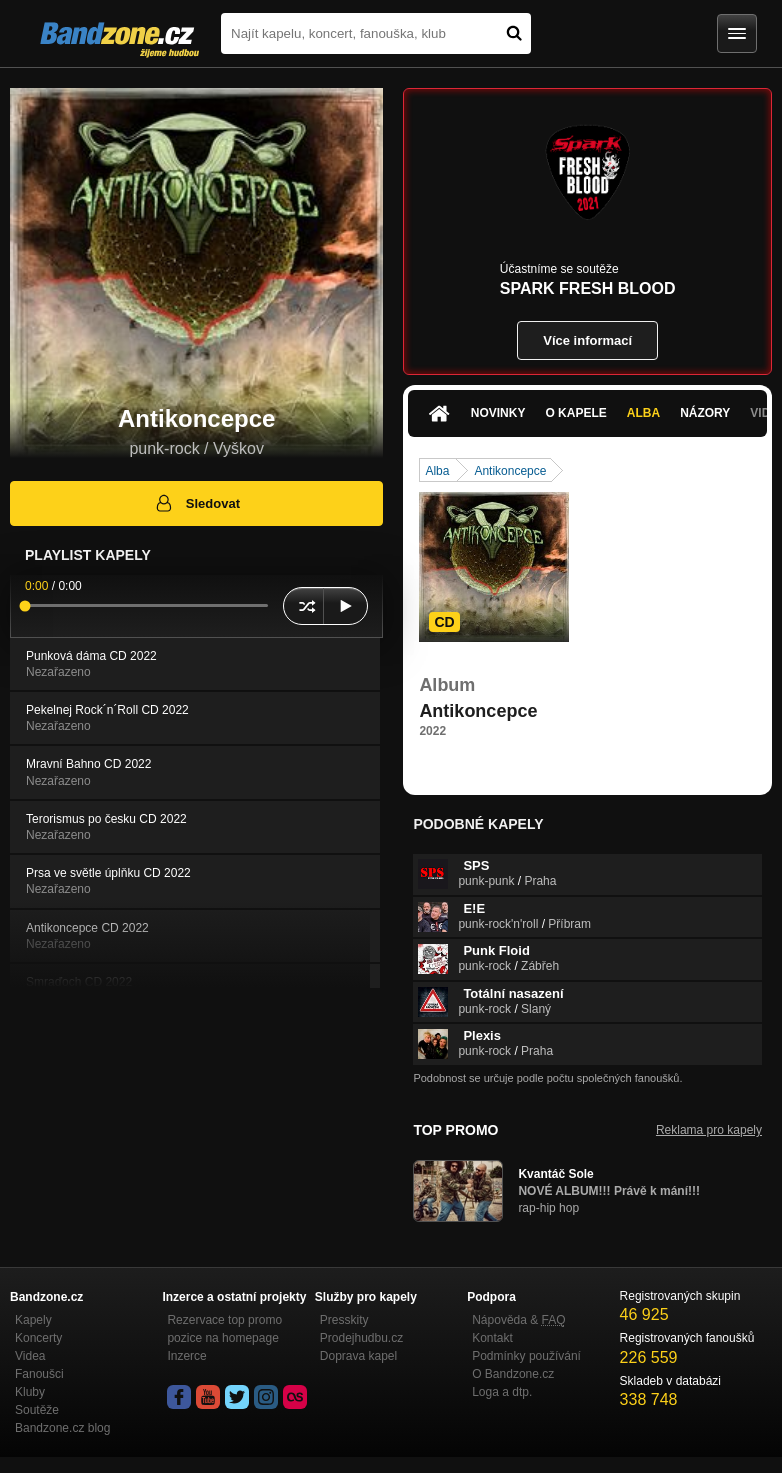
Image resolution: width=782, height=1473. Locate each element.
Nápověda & (518, 1320)
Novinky (498, 413)
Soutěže (37, 1410)
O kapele (575, 413)
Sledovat (196, 503)
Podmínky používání (526, 1356)
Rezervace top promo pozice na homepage (224, 1329)
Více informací (587, 340)
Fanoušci (39, 1374)
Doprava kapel (358, 1356)
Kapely (33, 1320)
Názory (705, 413)
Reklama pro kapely (709, 1130)
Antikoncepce (510, 471)
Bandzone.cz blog (62, 1428)
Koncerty (38, 1338)
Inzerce (186, 1356)
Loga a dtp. (502, 1392)
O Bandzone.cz (513, 1374)
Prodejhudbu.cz (361, 1338)
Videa (30, 1356)
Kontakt (492, 1338)
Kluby (30, 1392)
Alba (643, 413)
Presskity (344, 1320)
